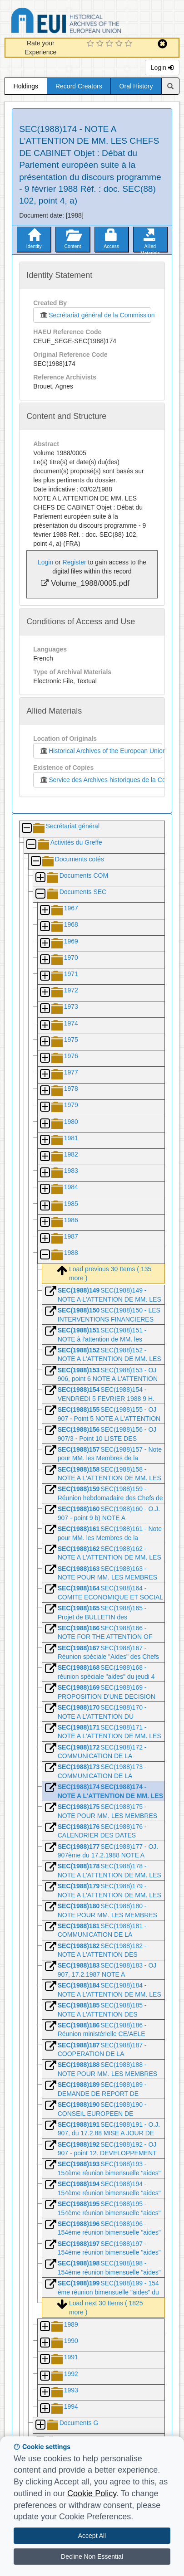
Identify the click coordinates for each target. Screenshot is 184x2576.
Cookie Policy (91, 2493)
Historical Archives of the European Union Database (91, 22)
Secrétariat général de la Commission (95, 315)
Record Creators (78, 86)
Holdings (26, 86)
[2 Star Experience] (101, 44)
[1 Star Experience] (91, 44)
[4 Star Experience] (120, 44)
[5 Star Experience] (129, 44)
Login (162, 67)
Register (74, 562)
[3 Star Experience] (110, 44)
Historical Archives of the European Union (100, 750)
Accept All (92, 2535)
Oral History (136, 86)
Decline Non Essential (92, 2556)
